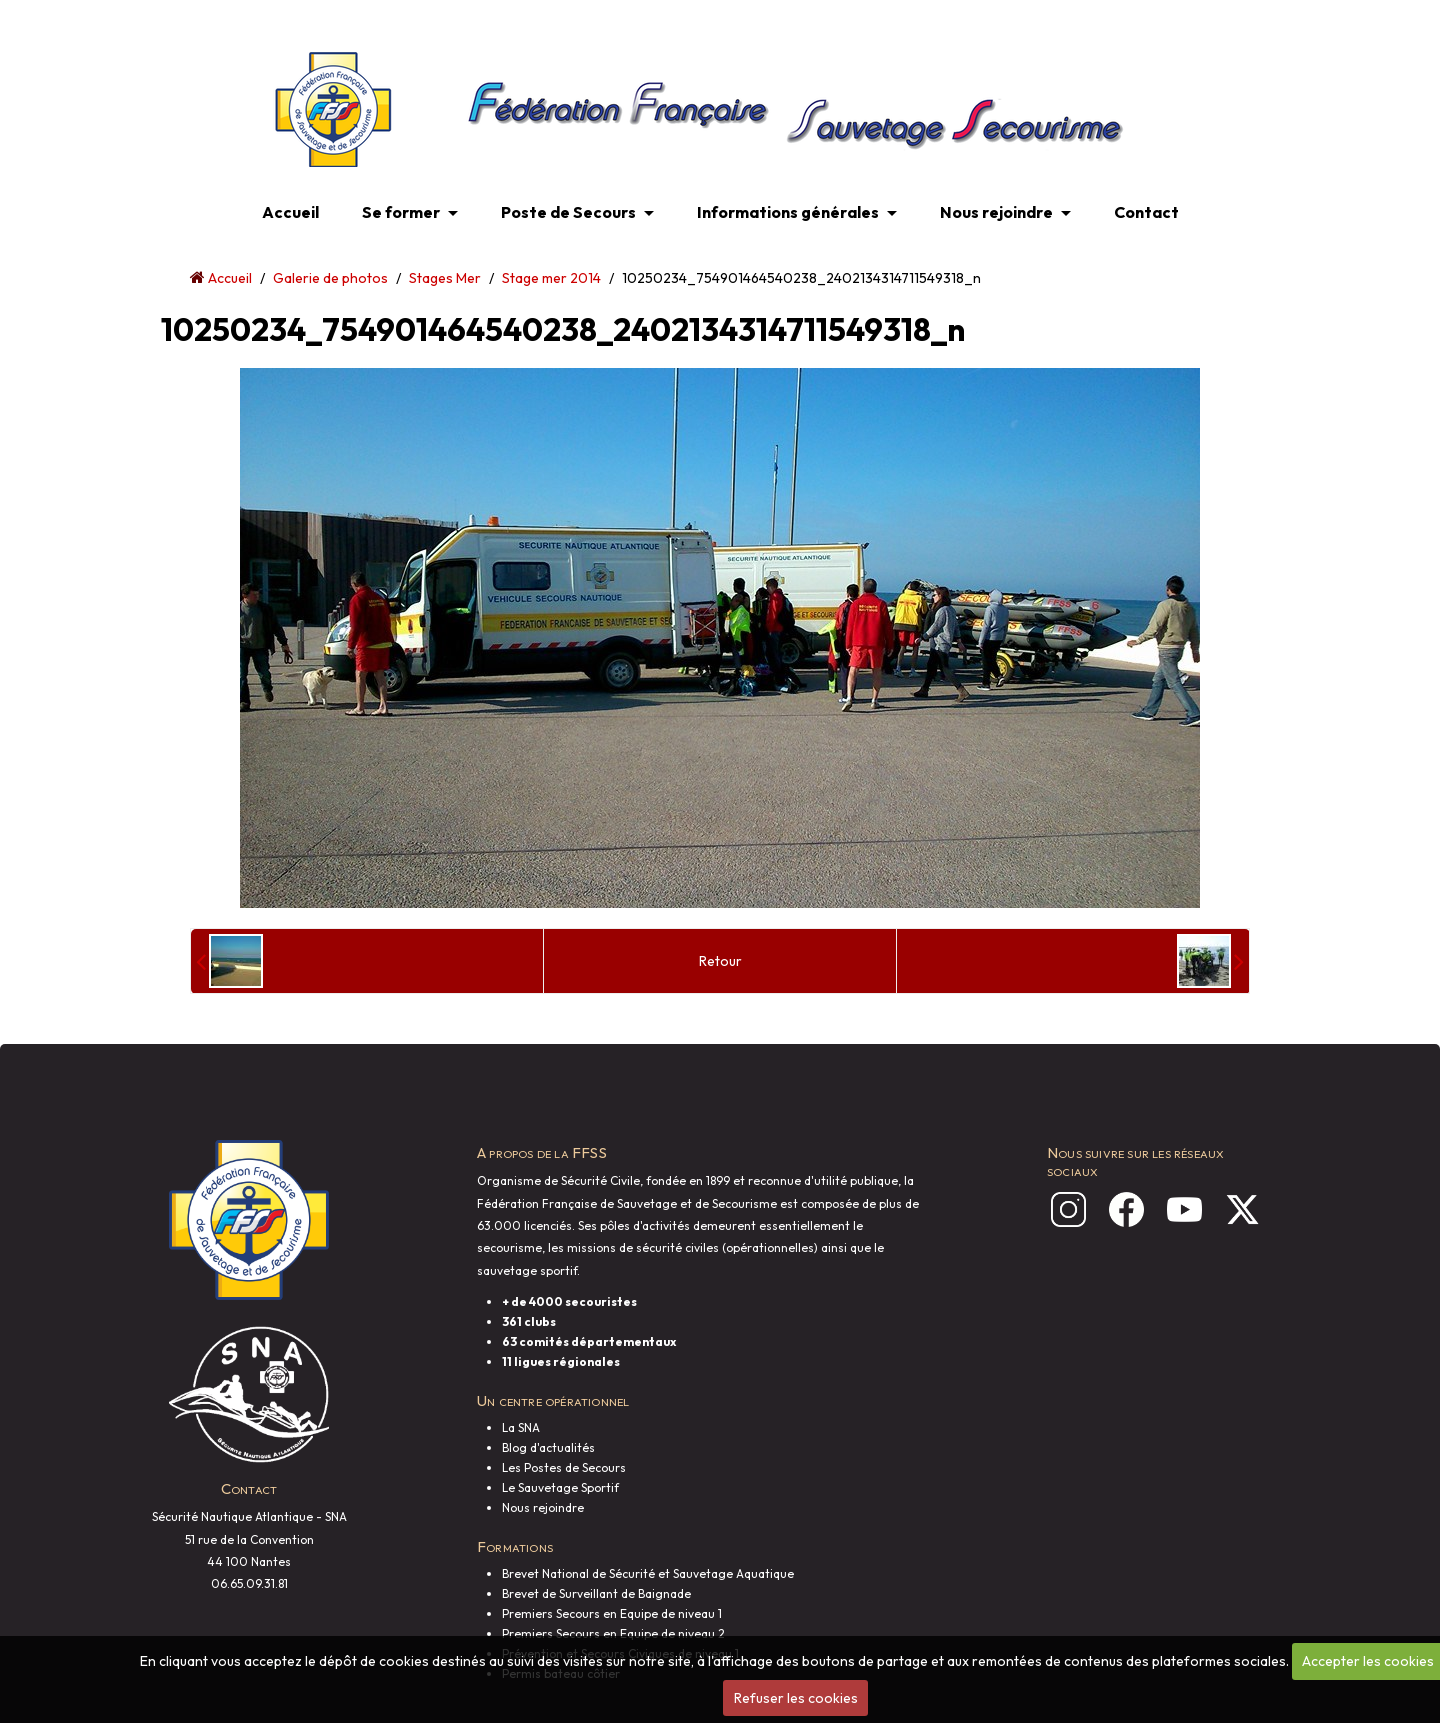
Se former (401, 212)
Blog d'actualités (548, 1447)
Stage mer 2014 (551, 278)
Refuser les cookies (796, 1698)
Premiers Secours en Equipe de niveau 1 (612, 1613)
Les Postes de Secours (564, 1467)
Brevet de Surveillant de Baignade (596, 1593)
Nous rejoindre (996, 212)
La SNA (521, 1427)
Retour (720, 961)
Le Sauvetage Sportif (560, 1487)
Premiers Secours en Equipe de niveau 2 (613, 1633)
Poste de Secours (568, 212)
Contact (1146, 212)
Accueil (290, 212)
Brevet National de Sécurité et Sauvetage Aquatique (648, 1573)
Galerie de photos (330, 278)
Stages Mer (445, 278)
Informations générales (788, 212)
